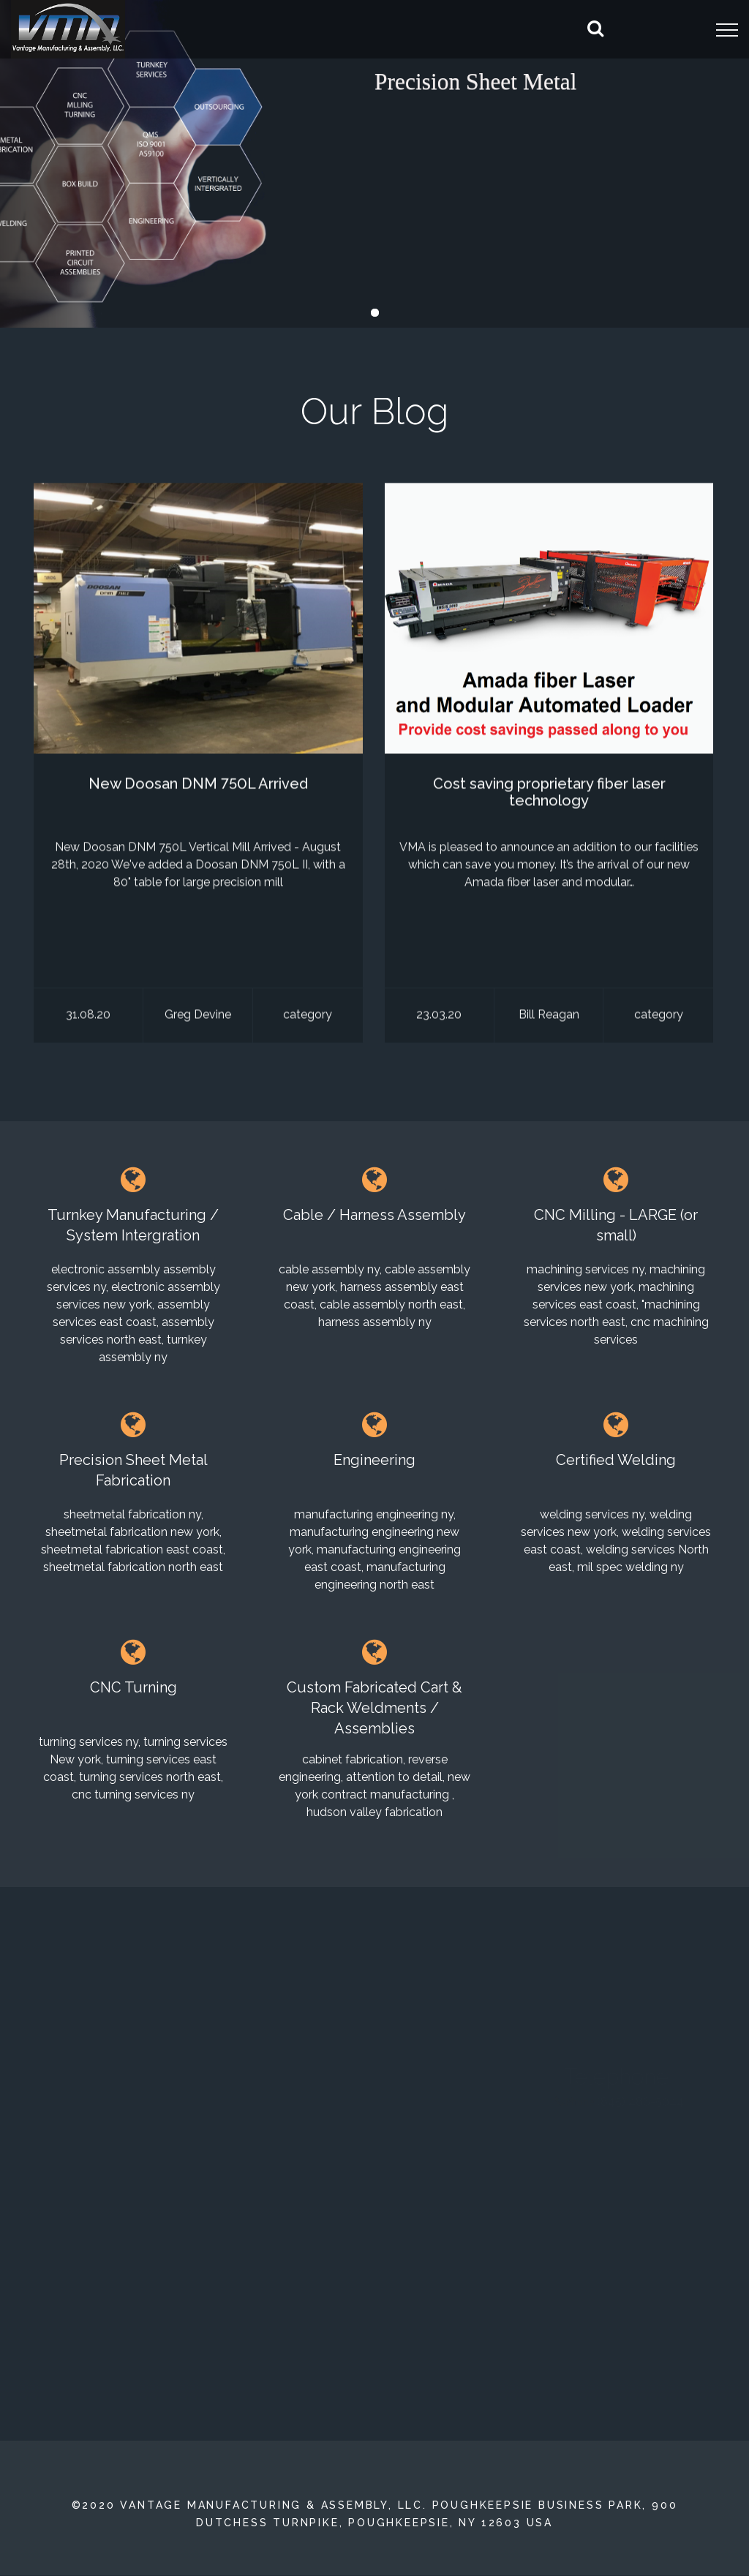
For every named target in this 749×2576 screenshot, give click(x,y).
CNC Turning (133, 1687)
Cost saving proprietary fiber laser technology (549, 794)
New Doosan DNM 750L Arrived (198, 786)
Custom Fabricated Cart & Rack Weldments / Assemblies (374, 1708)
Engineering (374, 1460)
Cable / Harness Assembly (374, 1215)
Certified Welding (616, 1460)
